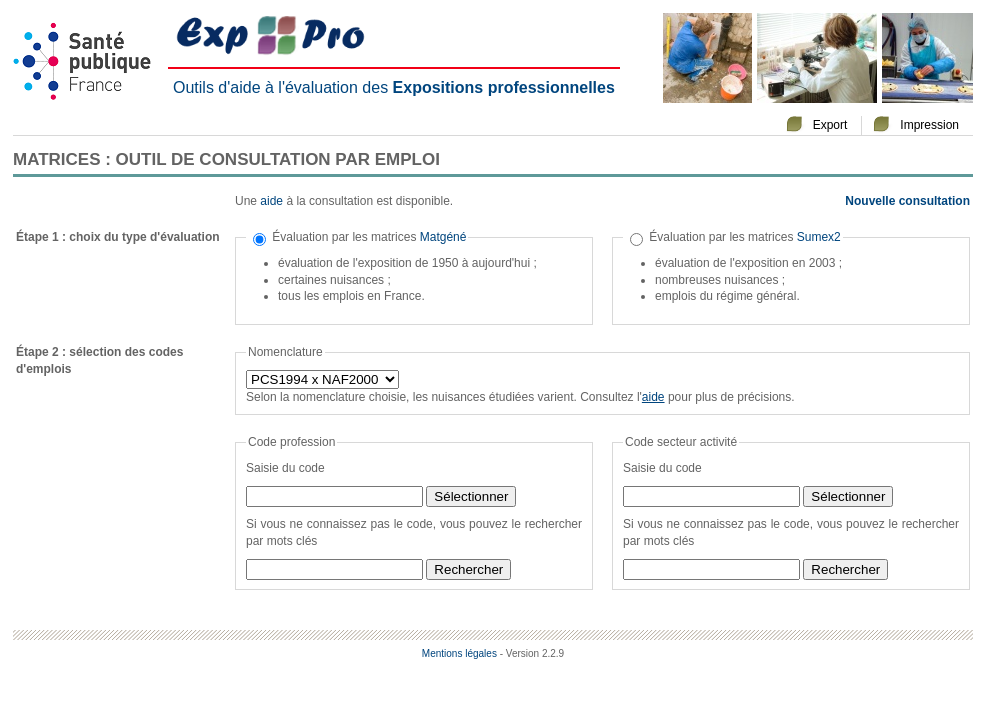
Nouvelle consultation (907, 201)
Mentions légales (459, 653)
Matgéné (443, 237)
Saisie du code (285, 468)
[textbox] (334, 496)
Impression (929, 125)
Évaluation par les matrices (369, 237)
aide (271, 201)
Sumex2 (819, 237)
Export (830, 125)
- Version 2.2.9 (532, 653)
